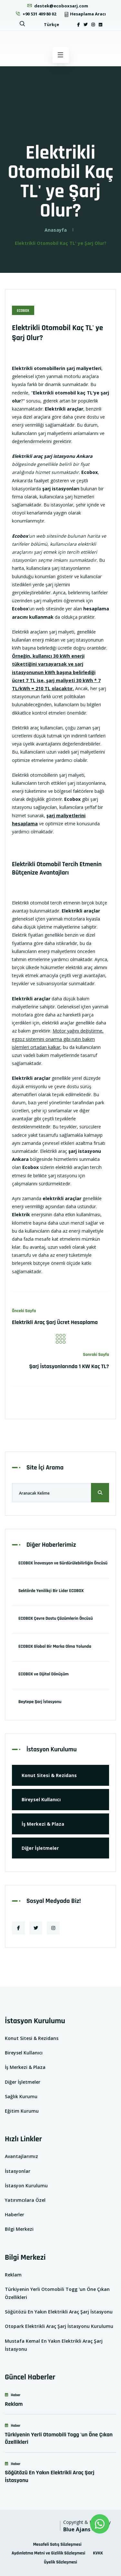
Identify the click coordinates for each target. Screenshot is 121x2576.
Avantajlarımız (21, 2156)
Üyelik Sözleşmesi (60, 2562)
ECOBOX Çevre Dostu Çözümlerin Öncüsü (55, 1618)
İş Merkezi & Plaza (43, 1824)
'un (23, 609)
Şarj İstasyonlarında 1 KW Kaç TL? (69, 1366)
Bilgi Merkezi (19, 2229)
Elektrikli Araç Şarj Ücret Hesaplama (55, 1322)
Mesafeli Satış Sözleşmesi (57, 2544)
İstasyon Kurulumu (26, 2185)
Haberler (14, 2214)
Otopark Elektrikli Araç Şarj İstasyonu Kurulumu (59, 2326)
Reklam (13, 2275)
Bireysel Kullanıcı (41, 1799)
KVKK (98, 2553)
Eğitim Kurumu (22, 2111)
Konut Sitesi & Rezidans (49, 1775)
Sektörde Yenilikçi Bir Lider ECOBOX (51, 1591)
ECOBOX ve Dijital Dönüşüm (43, 1674)
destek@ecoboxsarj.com (57, 6)
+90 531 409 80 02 (35, 14)
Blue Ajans (76, 2529)
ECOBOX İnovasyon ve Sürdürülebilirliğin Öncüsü (62, 1563)
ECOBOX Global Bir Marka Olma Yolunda (54, 1646)
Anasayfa (56, 230)
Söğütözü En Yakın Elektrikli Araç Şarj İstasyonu (59, 2312)
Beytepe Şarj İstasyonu (39, 1702)
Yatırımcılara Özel (25, 2200)
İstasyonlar (17, 2171)
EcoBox (23, 310)
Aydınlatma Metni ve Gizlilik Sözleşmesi (48, 2553)
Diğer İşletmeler (40, 1848)
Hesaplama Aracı (85, 14)
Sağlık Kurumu (21, 2096)
